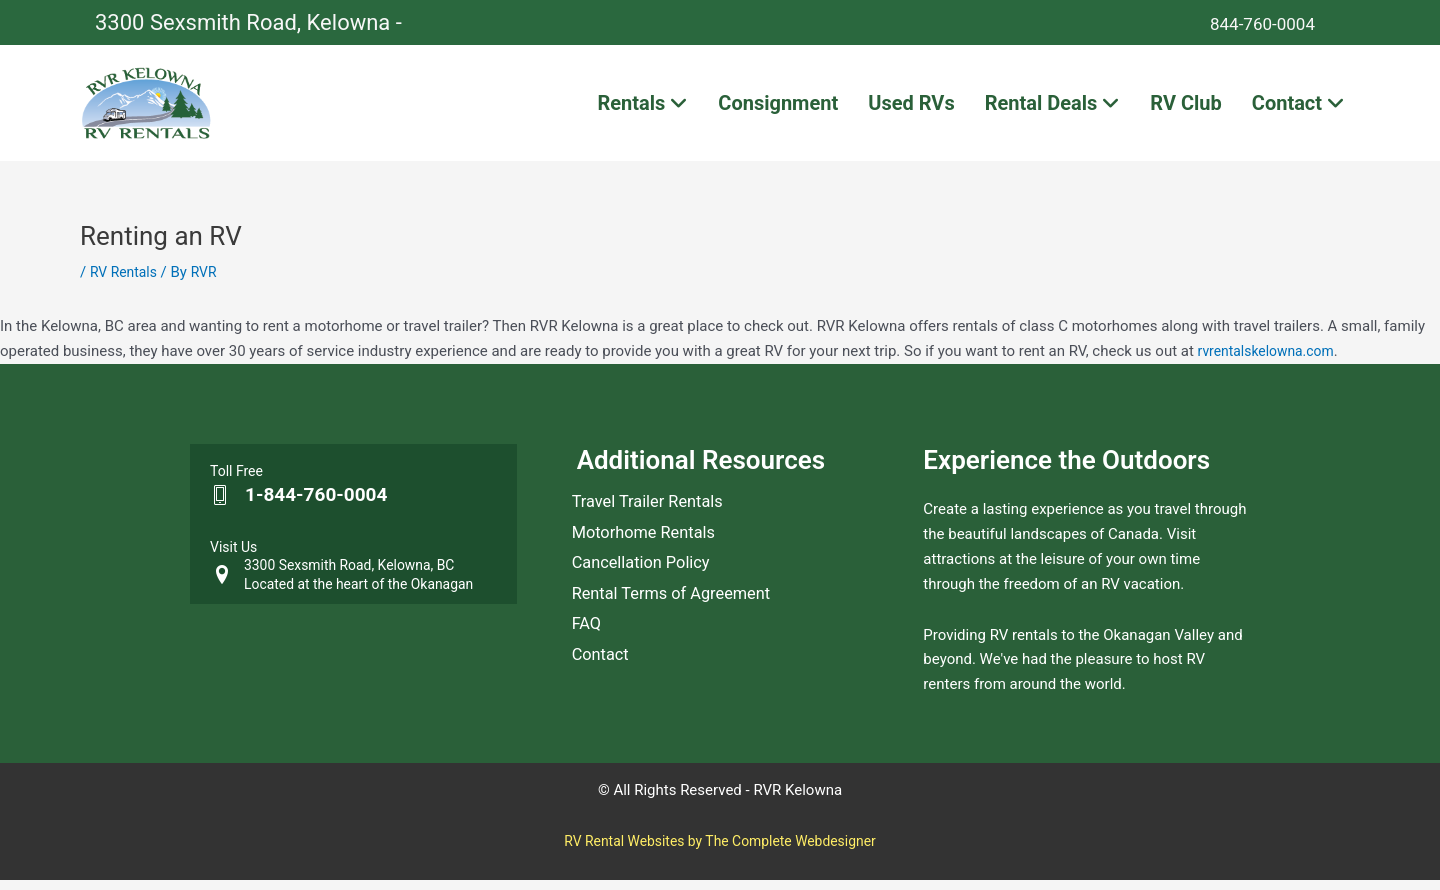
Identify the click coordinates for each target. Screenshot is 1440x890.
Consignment (778, 108)
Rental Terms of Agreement (681, 633)
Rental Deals (1053, 108)
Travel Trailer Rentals (655, 516)
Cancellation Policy (648, 594)
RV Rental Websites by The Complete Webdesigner (720, 851)
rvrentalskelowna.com (1271, 361)
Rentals (642, 108)
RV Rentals (126, 283)
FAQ (588, 672)
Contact (1298, 108)
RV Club (1186, 108)
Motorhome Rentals (651, 555)
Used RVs (911, 108)
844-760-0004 (1277, 22)
